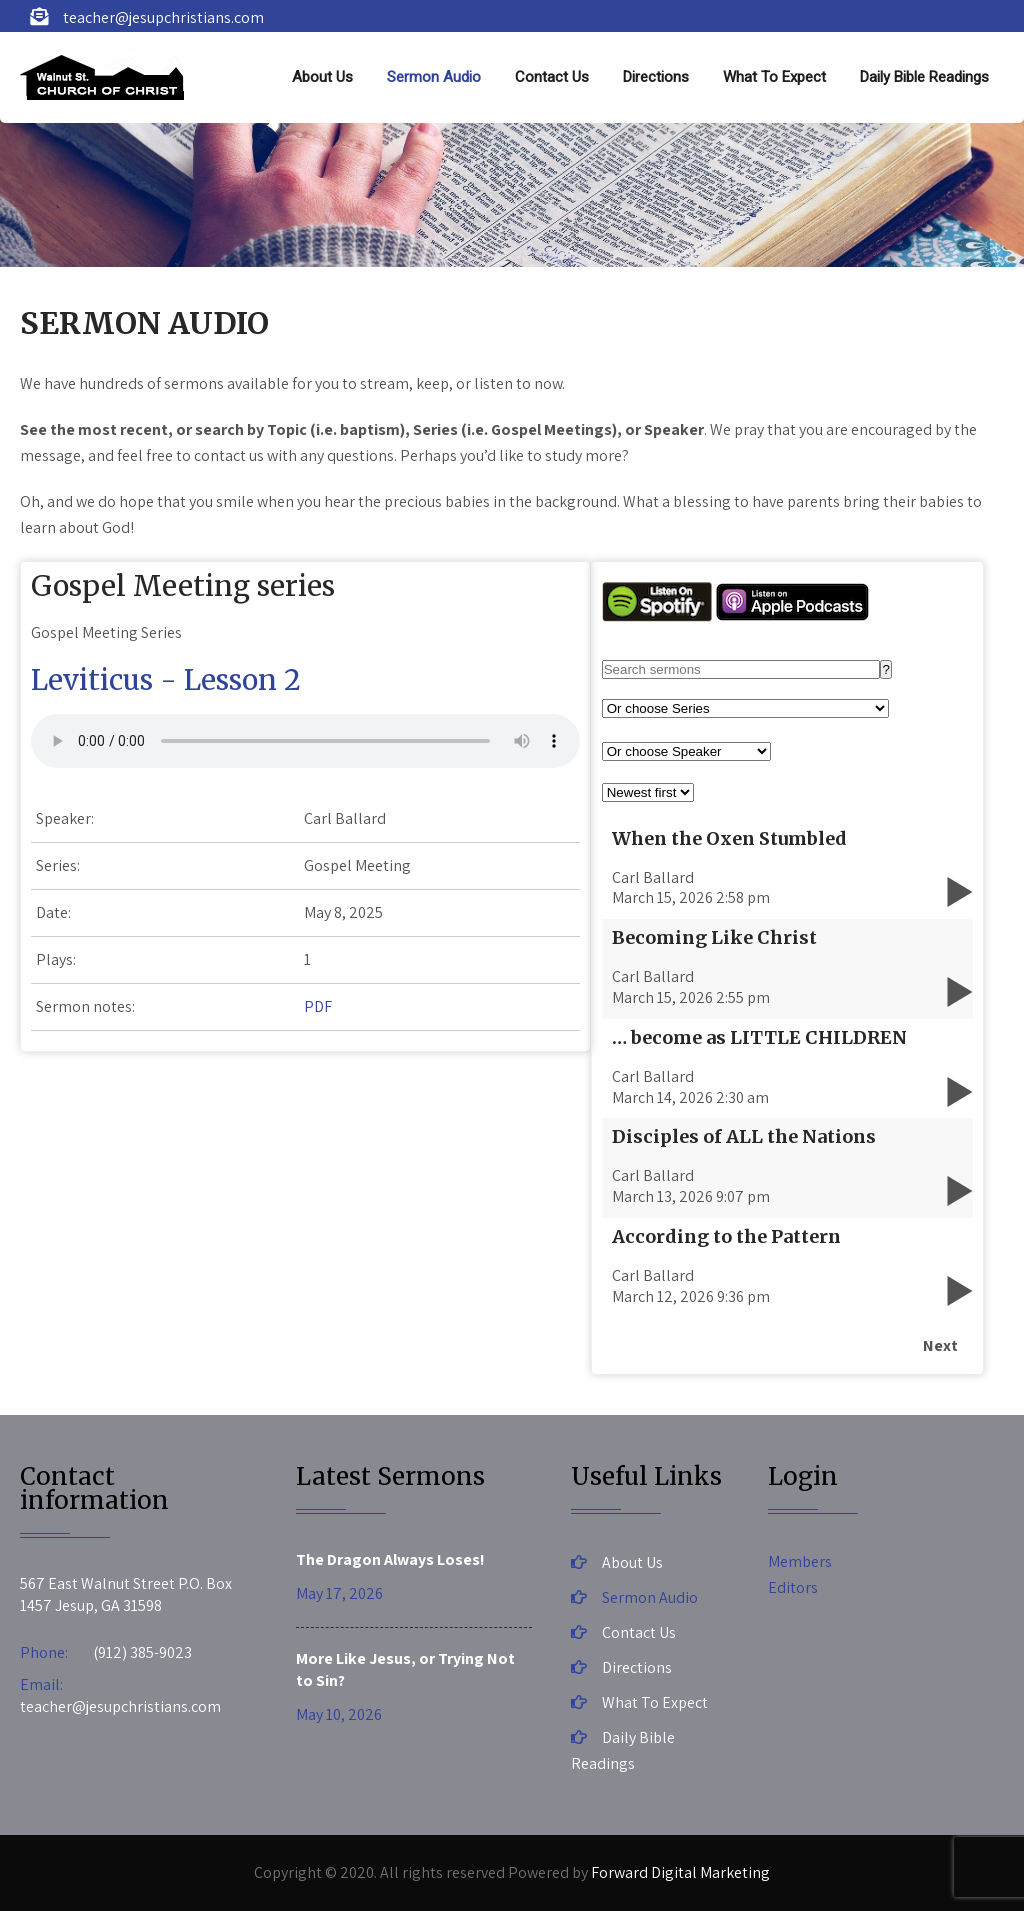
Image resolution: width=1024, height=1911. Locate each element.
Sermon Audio (434, 77)
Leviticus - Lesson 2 (166, 680)
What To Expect (774, 77)
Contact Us (552, 77)
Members (800, 1561)
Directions (656, 77)
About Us (322, 77)
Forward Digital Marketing (680, 1872)
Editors (793, 1587)
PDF (318, 1006)
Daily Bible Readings (924, 77)
